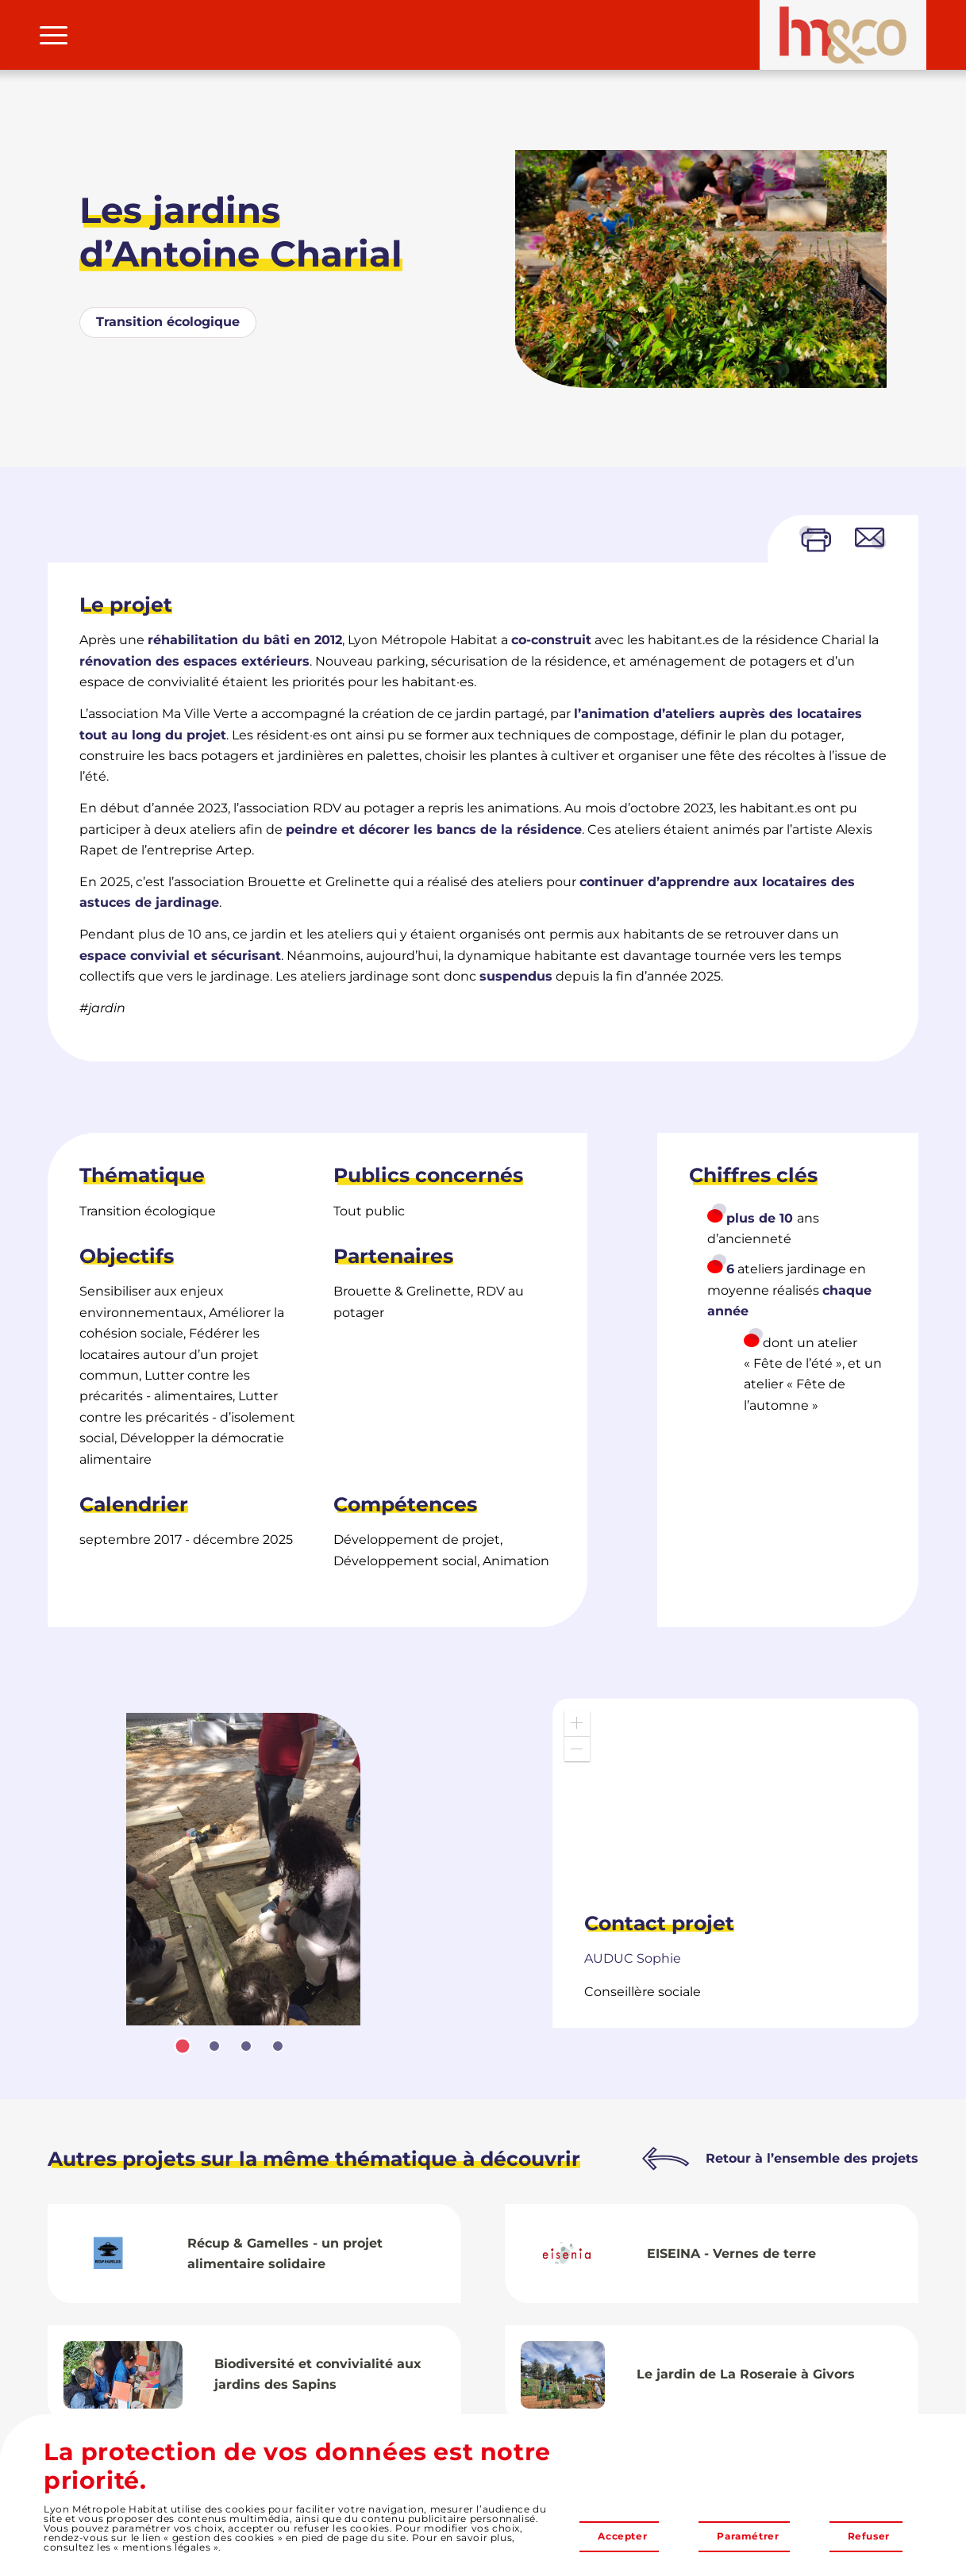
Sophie (632, 1958)
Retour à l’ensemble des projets (812, 2158)
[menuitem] (53, 35)
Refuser (869, 2536)
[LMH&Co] (843, 35)
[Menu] (53, 35)
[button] (577, 1723)
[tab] (182, 2046)
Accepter (622, 2536)
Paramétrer (748, 2536)
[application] (735, 1798)
